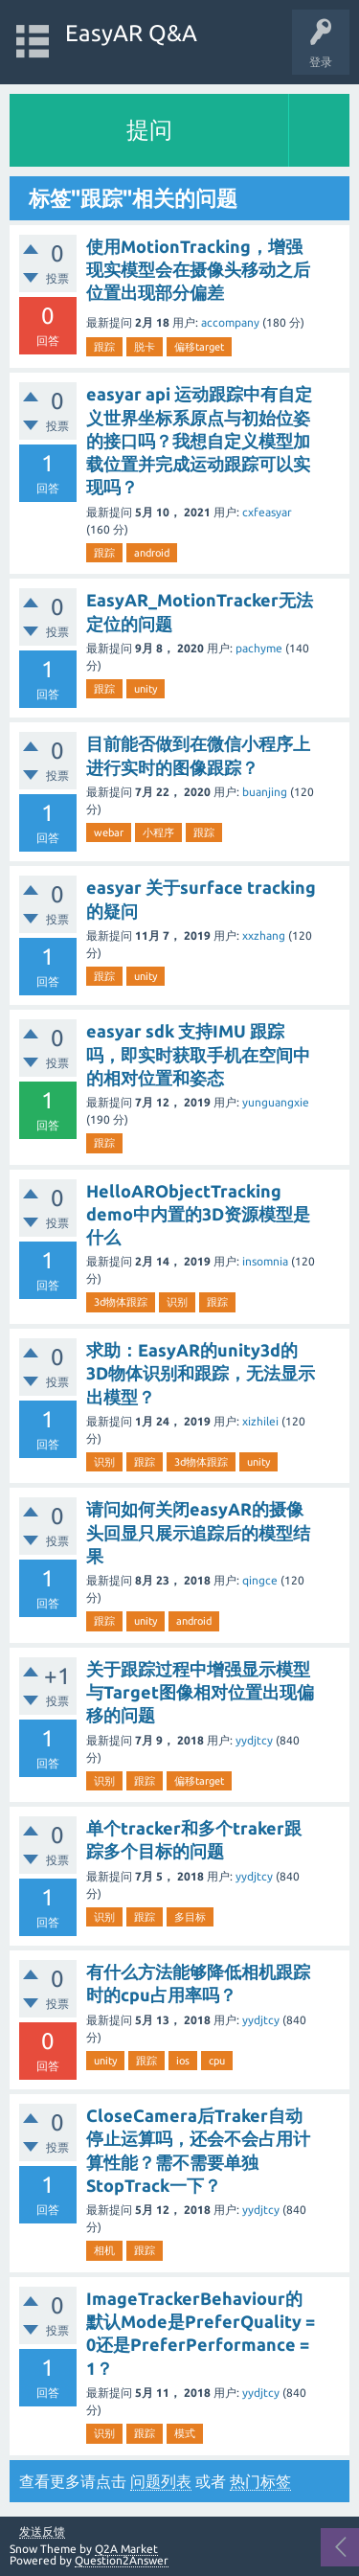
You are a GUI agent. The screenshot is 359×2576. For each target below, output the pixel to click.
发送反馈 (42, 2532)
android (151, 553)
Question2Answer (121, 2560)
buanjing (264, 792)
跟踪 (104, 347)
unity (145, 689)
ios (183, 2060)
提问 (149, 130)
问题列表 (160, 2481)
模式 (184, 2433)
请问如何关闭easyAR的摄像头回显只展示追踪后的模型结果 (198, 1532)
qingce (260, 1580)
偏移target (199, 347)
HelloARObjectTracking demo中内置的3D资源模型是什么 (198, 1214)
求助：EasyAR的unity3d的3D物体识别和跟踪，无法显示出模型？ (200, 1373)
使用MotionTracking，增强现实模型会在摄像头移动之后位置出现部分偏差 (198, 270)
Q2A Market (126, 2548)
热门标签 (260, 2481)
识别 (177, 1302)
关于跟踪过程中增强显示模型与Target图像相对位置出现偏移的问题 (200, 1692)
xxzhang (263, 935)
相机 (104, 2250)
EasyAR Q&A (131, 33)
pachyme (259, 648)
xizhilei (260, 1421)
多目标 (190, 1917)
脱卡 (144, 347)
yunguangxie (275, 1102)
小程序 (158, 832)
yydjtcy (254, 1740)
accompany (230, 322)
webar (108, 832)
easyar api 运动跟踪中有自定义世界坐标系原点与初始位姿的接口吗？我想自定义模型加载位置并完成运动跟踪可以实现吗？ (199, 440)
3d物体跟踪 (120, 1302)
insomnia (265, 1261)
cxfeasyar (267, 512)
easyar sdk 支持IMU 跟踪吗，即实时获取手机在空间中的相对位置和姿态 (198, 1054)
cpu (217, 2060)
